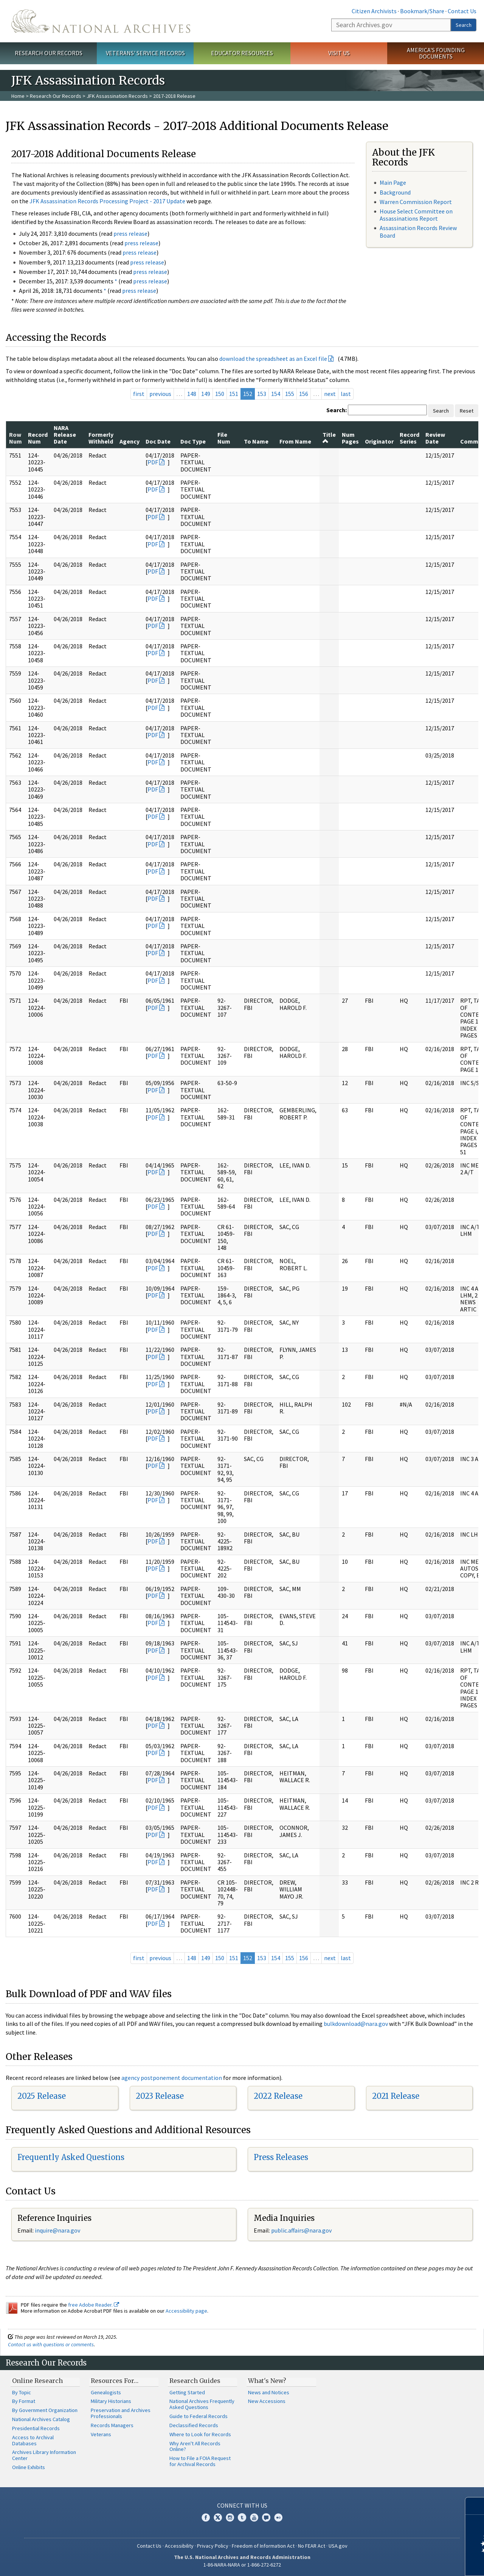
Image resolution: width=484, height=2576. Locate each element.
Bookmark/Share (422, 11)
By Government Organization (45, 2410)
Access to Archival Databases (33, 2440)
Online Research (37, 2380)
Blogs (266, 2517)
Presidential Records (36, 2428)
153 (261, 393)
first (138, 393)
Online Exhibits (28, 2467)
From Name (295, 441)
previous (160, 393)
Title (329, 437)
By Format (23, 2401)
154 (275, 393)
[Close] (475, 2506)
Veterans (101, 2434)
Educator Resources (242, 53)
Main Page (393, 182)
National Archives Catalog (41, 2419)
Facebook (205, 2517)
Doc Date (158, 441)
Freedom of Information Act (263, 2545)
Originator (379, 441)
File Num (223, 438)
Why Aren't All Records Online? (194, 2446)
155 (289, 393)
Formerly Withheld (100, 438)
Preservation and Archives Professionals (120, 2413)
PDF (152, 462)
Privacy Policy (212, 2545)
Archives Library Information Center (44, 2455)
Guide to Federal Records (198, 2416)
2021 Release (395, 2096)
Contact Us (462, 11)
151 (233, 393)
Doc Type (193, 441)
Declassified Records (193, 2425)
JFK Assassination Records (117, 96)
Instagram (229, 2517)
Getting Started (187, 2392)
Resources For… (114, 2380)
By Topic (21, 2392)
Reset (466, 410)
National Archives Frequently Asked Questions (201, 2404)
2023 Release (160, 2096)
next (330, 393)
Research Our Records (48, 53)
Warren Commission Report (416, 202)
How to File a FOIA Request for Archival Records (200, 2461)
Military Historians (111, 2401)
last (346, 393)
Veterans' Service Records (145, 53)
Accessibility (179, 2545)
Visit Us (339, 53)
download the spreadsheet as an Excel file (273, 358)
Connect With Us (242, 2505)
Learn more (417, 2562)
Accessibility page (186, 2310)
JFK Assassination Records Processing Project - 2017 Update (107, 201)
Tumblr (242, 2517)
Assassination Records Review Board (418, 231)
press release (130, 233)
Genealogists (106, 2392)
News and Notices (268, 2392)
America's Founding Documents (436, 53)
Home (18, 96)
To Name (256, 441)
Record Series (409, 438)
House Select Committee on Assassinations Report (416, 214)
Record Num (38, 438)
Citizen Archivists (374, 11)
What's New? (267, 2380)
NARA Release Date (65, 434)
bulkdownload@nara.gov (356, 2023)
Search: (336, 410)
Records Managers (112, 2425)
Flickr (278, 2517)
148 (191, 393)
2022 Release (278, 2096)
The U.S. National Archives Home (100, 21)
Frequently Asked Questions (70, 2157)
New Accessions (266, 2401)
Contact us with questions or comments (51, 2344)
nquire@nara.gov (58, 2230)
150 (219, 393)
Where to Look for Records (200, 2434)
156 (303, 393)
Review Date (435, 438)
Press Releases (281, 2157)
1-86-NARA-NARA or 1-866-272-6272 (242, 2564)
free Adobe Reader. (93, 2304)
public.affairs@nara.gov (301, 2230)
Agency (129, 441)
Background (395, 192)
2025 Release (41, 2096)
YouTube (254, 2517)
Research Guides (194, 2380)
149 (205, 393)
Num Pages (350, 438)
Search (464, 25)
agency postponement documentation (171, 2077)
